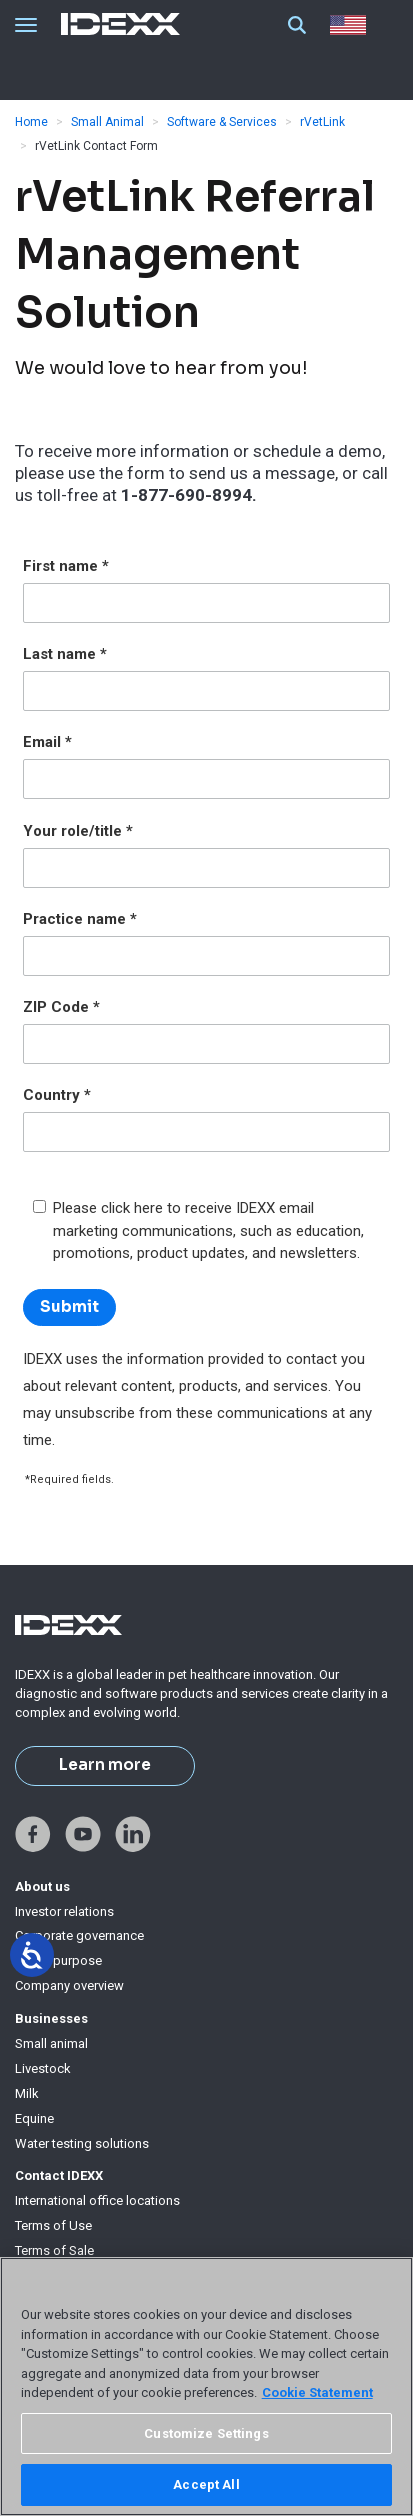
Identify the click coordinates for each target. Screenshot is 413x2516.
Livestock (43, 2068)
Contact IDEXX (59, 2175)
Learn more (105, 1765)
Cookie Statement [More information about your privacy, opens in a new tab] (317, 2392)
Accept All (206, 2484)
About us (42, 1886)
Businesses (51, 2018)
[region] (206, 2386)
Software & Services (222, 122)
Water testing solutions (82, 2143)
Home (31, 122)
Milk (27, 2093)
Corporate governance (79, 1935)
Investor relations (64, 1911)
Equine (34, 2118)
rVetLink (322, 122)
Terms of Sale (54, 2250)
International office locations (97, 2200)
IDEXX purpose (58, 1960)
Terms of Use (53, 2225)
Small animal (51, 2043)
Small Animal (107, 122)
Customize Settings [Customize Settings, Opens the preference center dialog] (206, 2433)
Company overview (69, 1985)
